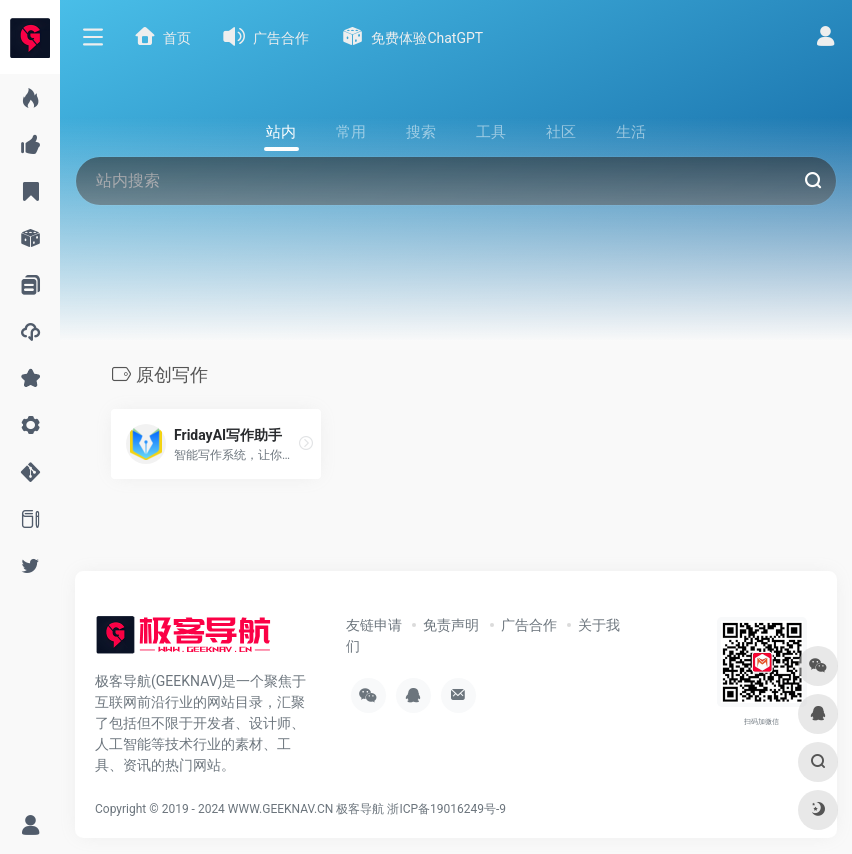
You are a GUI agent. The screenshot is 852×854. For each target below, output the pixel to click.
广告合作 (529, 625)
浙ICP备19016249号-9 (446, 809)
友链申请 (374, 625)
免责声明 (451, 625)
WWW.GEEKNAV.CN (281, 809)
